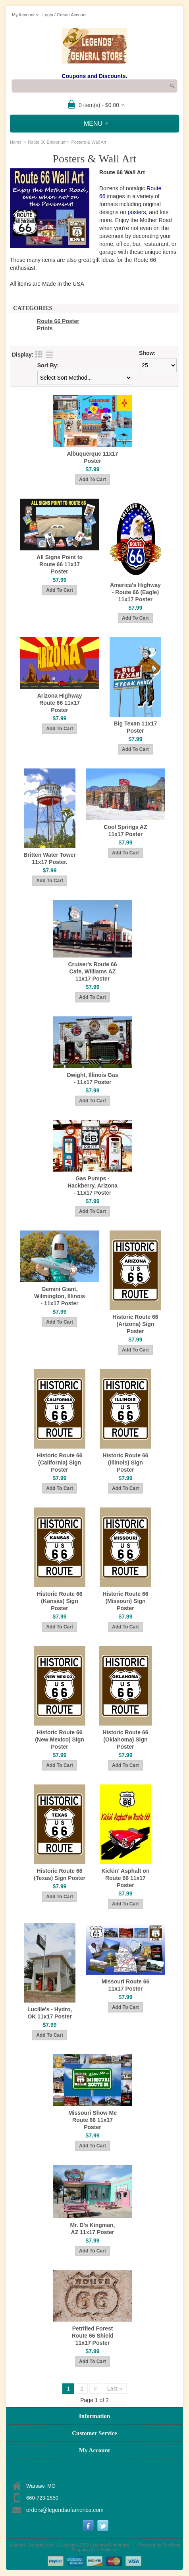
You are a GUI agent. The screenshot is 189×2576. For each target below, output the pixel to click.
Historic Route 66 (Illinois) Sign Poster (125, 1462)
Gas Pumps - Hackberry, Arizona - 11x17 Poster (93, 1185)
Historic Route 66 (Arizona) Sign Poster (135, 1324)
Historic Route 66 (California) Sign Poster (59, 1462)
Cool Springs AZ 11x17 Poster (125, 830)
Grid (38, 354)
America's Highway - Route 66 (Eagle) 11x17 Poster (135, 592)
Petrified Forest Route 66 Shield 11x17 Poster (92, 2335)
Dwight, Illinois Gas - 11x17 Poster (92, 1078)
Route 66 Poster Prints (58, 325)
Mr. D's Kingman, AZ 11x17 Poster (92, 2228)
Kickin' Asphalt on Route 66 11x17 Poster (125, 1878)
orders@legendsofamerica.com (65, 2510)
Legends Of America (110, 2545)
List (49, 354)
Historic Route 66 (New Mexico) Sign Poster (59, 1739)
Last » (114, 2388)
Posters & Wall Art (88, 142)
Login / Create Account (64, 14)
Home (15, 142)
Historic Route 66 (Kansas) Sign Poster (59, 1601)
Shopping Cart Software (94, 2549)
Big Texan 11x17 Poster (135, 727)
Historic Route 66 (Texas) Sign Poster (59, 1874)
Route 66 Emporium (47, 142)
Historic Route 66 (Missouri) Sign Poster (125, 1601)
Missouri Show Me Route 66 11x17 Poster (92, 2120)
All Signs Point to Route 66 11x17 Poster (60, 564)
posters (137, 212)
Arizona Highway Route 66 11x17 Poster (59, 702)
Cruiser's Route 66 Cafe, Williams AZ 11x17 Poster (92, 971)
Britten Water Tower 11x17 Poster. (49, 858)
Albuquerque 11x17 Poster (92, 457)
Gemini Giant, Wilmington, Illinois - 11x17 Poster (59, 1296)
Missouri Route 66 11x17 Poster (126, 1985)
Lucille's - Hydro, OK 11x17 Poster (49, 2013)
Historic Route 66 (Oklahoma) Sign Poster (125, 1739)
